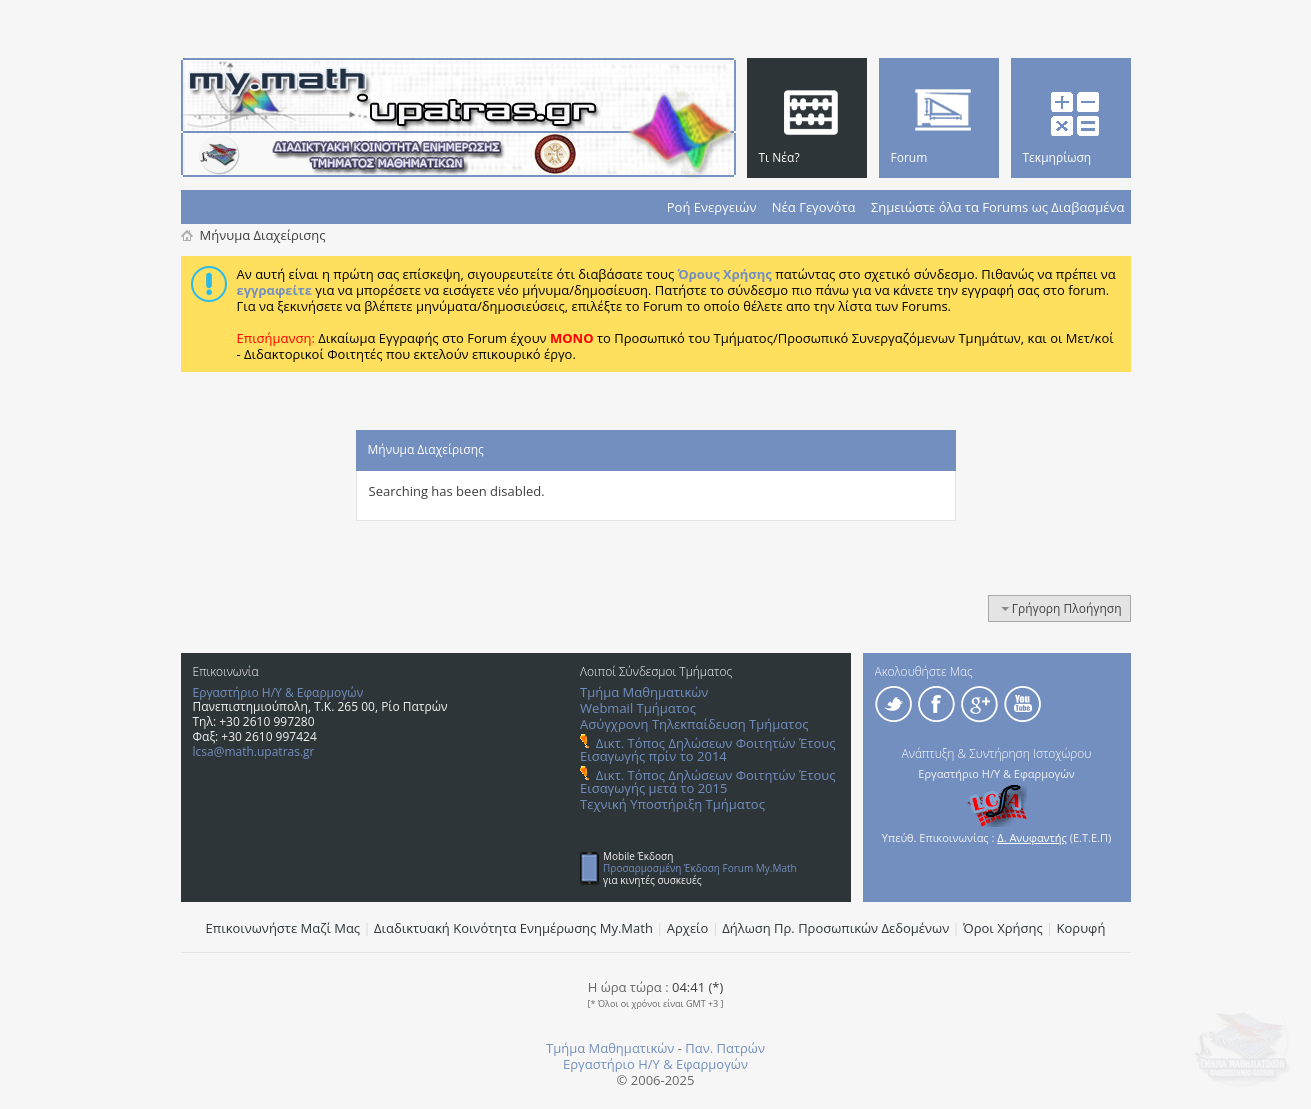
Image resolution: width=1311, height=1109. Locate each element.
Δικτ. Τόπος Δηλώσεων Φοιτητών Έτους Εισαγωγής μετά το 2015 (707, 781)
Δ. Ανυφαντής (1032, 837)
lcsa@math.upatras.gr (254, 751)
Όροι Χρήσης (1003, 928)
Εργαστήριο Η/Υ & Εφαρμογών (278, 692)
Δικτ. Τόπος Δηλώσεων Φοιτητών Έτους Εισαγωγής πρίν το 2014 (707, 749)
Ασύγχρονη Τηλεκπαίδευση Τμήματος (694, 724)
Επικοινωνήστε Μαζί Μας (283, 928)
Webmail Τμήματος (638, 708)
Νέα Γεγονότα (814, 207)
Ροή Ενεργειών (712, 207)
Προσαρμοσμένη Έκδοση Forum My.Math (700, 868)
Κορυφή (1081, 928)
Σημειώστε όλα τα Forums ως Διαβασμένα (998, 207)
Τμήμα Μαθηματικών (644, 692)
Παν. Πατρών (725, 1048)
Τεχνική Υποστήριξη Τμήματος (672, 804)
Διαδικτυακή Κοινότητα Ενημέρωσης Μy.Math (513, 928)
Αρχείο (688, 928)
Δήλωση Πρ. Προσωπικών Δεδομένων (835, 928)
